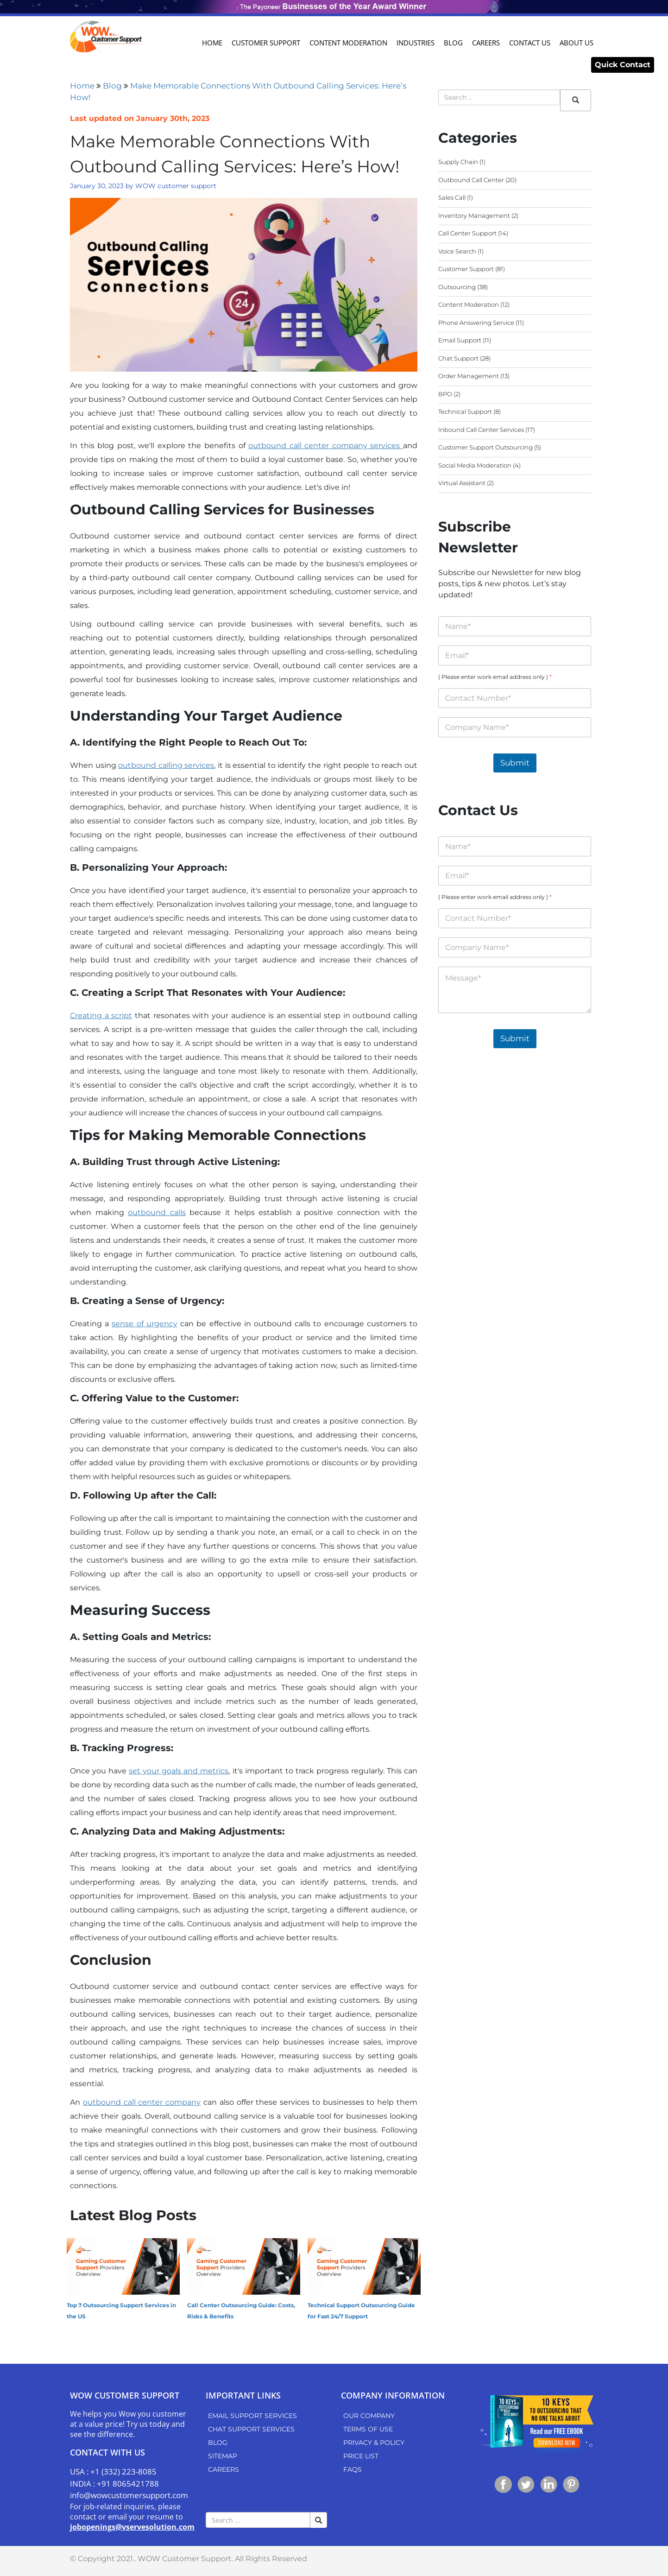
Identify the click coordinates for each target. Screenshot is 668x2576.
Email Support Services (252, 2415)
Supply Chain (458, 161)
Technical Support (465, 411)
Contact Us (529, 42)
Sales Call (452, 197)
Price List (360, 2456)
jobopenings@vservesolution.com (132, 2527)
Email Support (459, 340)
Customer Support (266, 42)
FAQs (352, 2469)
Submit (514, 762)
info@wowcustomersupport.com (129, 2495)
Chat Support (458, 358)
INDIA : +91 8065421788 (114, 2483)
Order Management (468, 376)
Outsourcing (457, 287)
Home (212, 42)
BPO (445, 394)
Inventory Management (474, 215)
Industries (416, 42)
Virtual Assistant (461, 483)
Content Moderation (348, 42)
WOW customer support (175, 186)
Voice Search (457, 251)
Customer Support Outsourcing (485, 447)
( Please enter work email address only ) (495, 676)
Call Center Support (467, 233)
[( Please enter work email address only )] (514, 698)
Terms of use (368, 2429)
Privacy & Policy (373, 2442)
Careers (486, 42)
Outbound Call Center (471, 180)
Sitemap (222, 2456)
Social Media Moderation (474, 465)
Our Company (369, 2415)
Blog (453, 42)
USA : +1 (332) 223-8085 (113, 2471)
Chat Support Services (251, 2429)
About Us (576, 42)
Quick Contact (622, 64)
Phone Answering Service (476, 322)
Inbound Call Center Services (481, 429)
